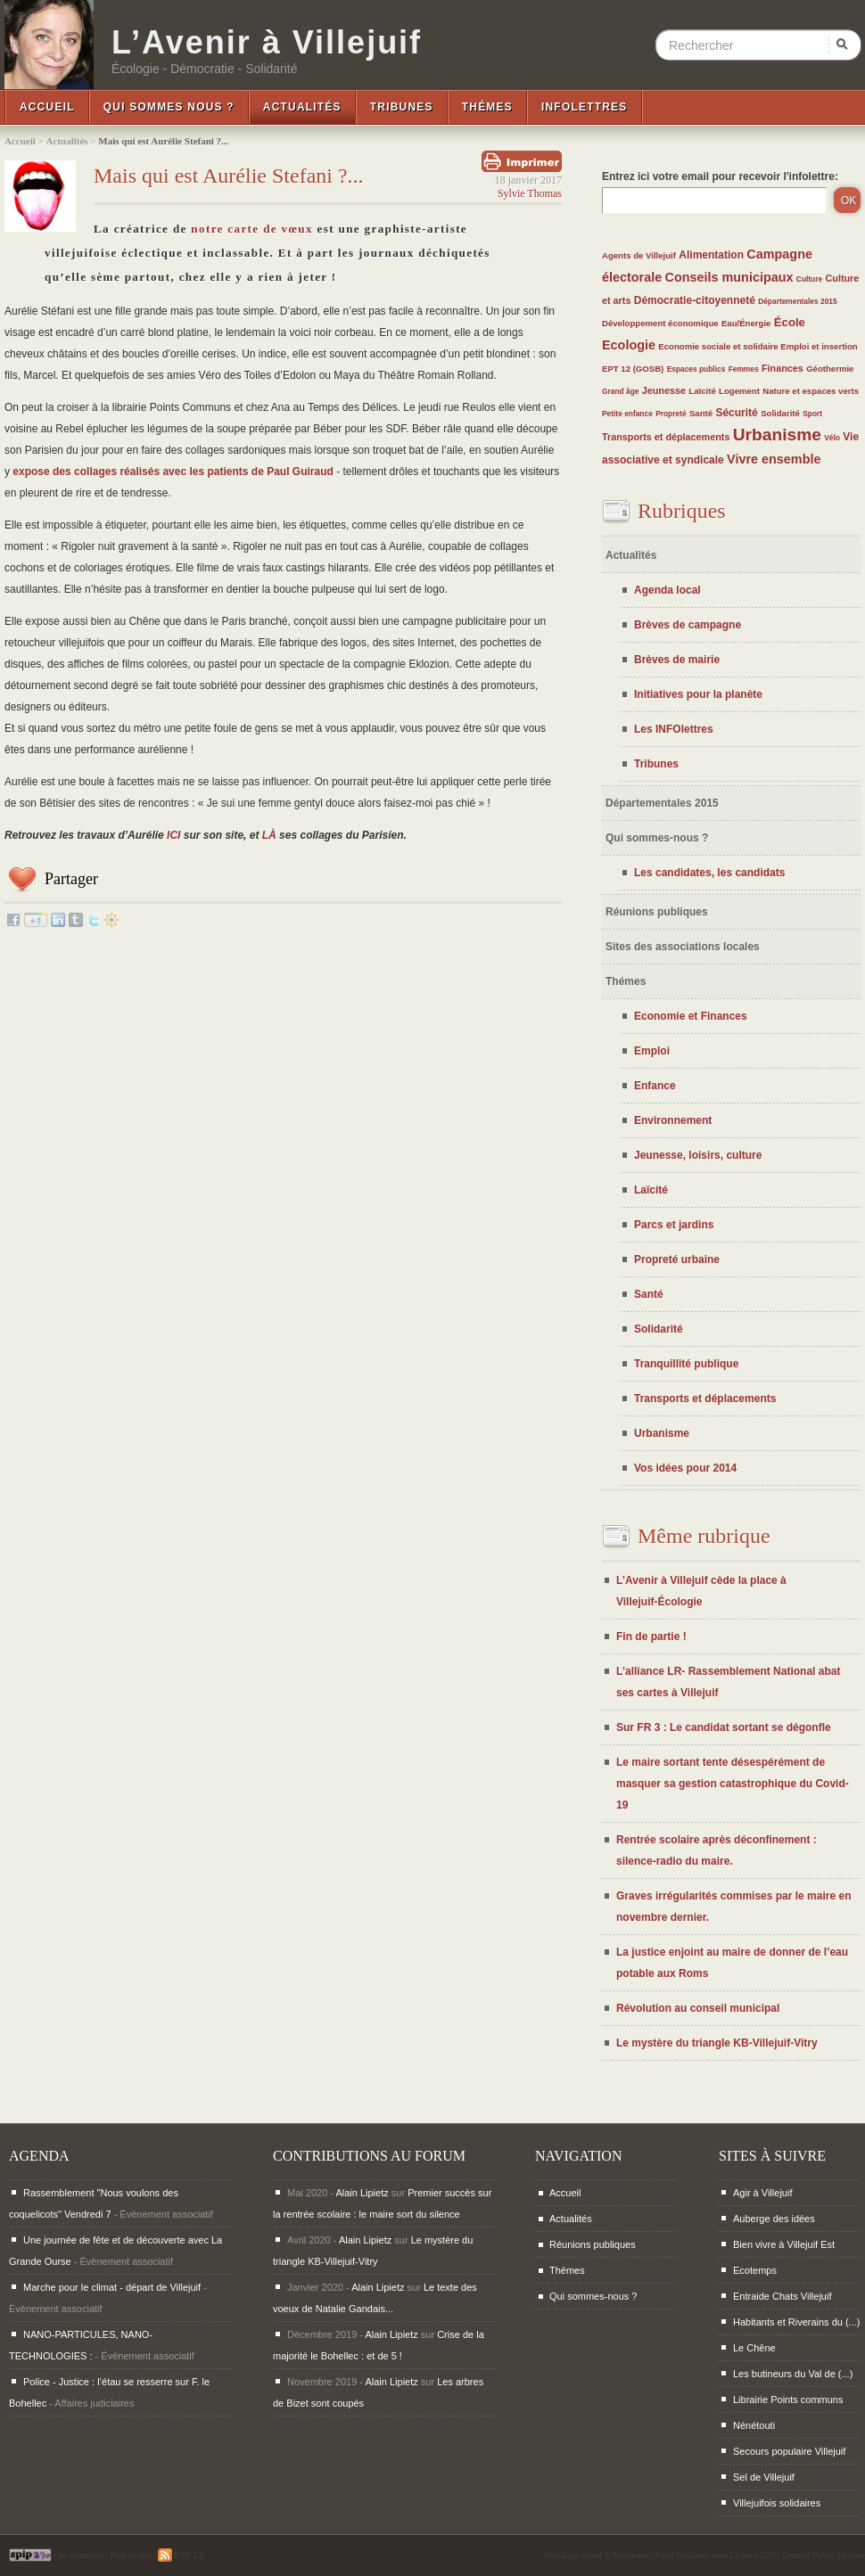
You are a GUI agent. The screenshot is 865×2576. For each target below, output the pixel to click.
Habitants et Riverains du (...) (796, 2322)
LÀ (269, 835)
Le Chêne (754, 2347)
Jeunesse (664, 390)
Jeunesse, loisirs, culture (698, 1155)
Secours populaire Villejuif (789, 2451)
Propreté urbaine (677, 1259)
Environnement (673, 1120)
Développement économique (660, 323)
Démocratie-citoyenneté (694, 300)
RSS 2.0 (180, 2555)
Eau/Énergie (745, 323)
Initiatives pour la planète (698, 694)
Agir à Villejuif (762, 2192)
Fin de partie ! (651, 1636)
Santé (701, 413)
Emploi (652, 1051)
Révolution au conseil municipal (697, 2008)
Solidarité (780, 413)
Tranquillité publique (686, 1364)
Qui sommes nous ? (169, 107)
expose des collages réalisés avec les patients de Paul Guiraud (173, 471)
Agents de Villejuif (639, 255)
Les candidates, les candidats (709, 872)
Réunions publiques (657, 912)
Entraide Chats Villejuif (782, 2296)
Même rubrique (704, 1535)
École (789, 322)
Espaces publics (696, 369)
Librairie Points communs (788, 2399)
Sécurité (736, 412)
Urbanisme (777, 434)
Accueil (47, 107)
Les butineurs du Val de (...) (793, 2373)
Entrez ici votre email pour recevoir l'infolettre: (720, 176)
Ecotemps (755, 2270)
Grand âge (620, 391)
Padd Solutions (682, 2555)
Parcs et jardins (673, 1224)
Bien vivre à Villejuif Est (784, 2244)
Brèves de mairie (677, 659)
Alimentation (711, 255)
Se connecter (80, 2555)
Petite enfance (627, 413)
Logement (739, 391)
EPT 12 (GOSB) (632, 368)
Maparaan (631, 2555)
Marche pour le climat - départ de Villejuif (112, 2287)
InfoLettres (584, 107)
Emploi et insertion (818, 346)
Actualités (302, 107)
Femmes (744, 369)
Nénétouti (754, 2425)
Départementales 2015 (797, 301)
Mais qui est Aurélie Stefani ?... (229, 175)
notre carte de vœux (252, 228)
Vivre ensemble (773, 459)
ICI (173, 835)
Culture (809, 279)
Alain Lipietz (361, 2192)
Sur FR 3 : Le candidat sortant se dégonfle (723, 1727)
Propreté (670, 413)
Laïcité (701, 391)
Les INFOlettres (673, 729)
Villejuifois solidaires (776, 2503)
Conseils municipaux (729, 277)
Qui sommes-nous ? (657, 838)
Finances (782, 368)
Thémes (487, 107)
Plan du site (131, 2555)
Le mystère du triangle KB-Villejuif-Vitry (717, 2043)
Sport (812, 413)
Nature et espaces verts (810, 391)
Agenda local (667, 590)
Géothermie (829, 368)
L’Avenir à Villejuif (266, 42)
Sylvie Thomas (530, 193)
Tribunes (401, 107)
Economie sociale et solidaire (719, 346)
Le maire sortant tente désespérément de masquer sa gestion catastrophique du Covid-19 (732, 1783)
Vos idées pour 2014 (685, 1468)
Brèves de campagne (687, 625)
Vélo (832, 437)
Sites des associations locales (683, 946)
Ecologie (628, 345)
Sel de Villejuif (764, 2477)
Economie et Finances (690, 1016)
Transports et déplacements (665, 436)
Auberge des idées (774, 2218)
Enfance (655, 1085)
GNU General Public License (813, 2555)
